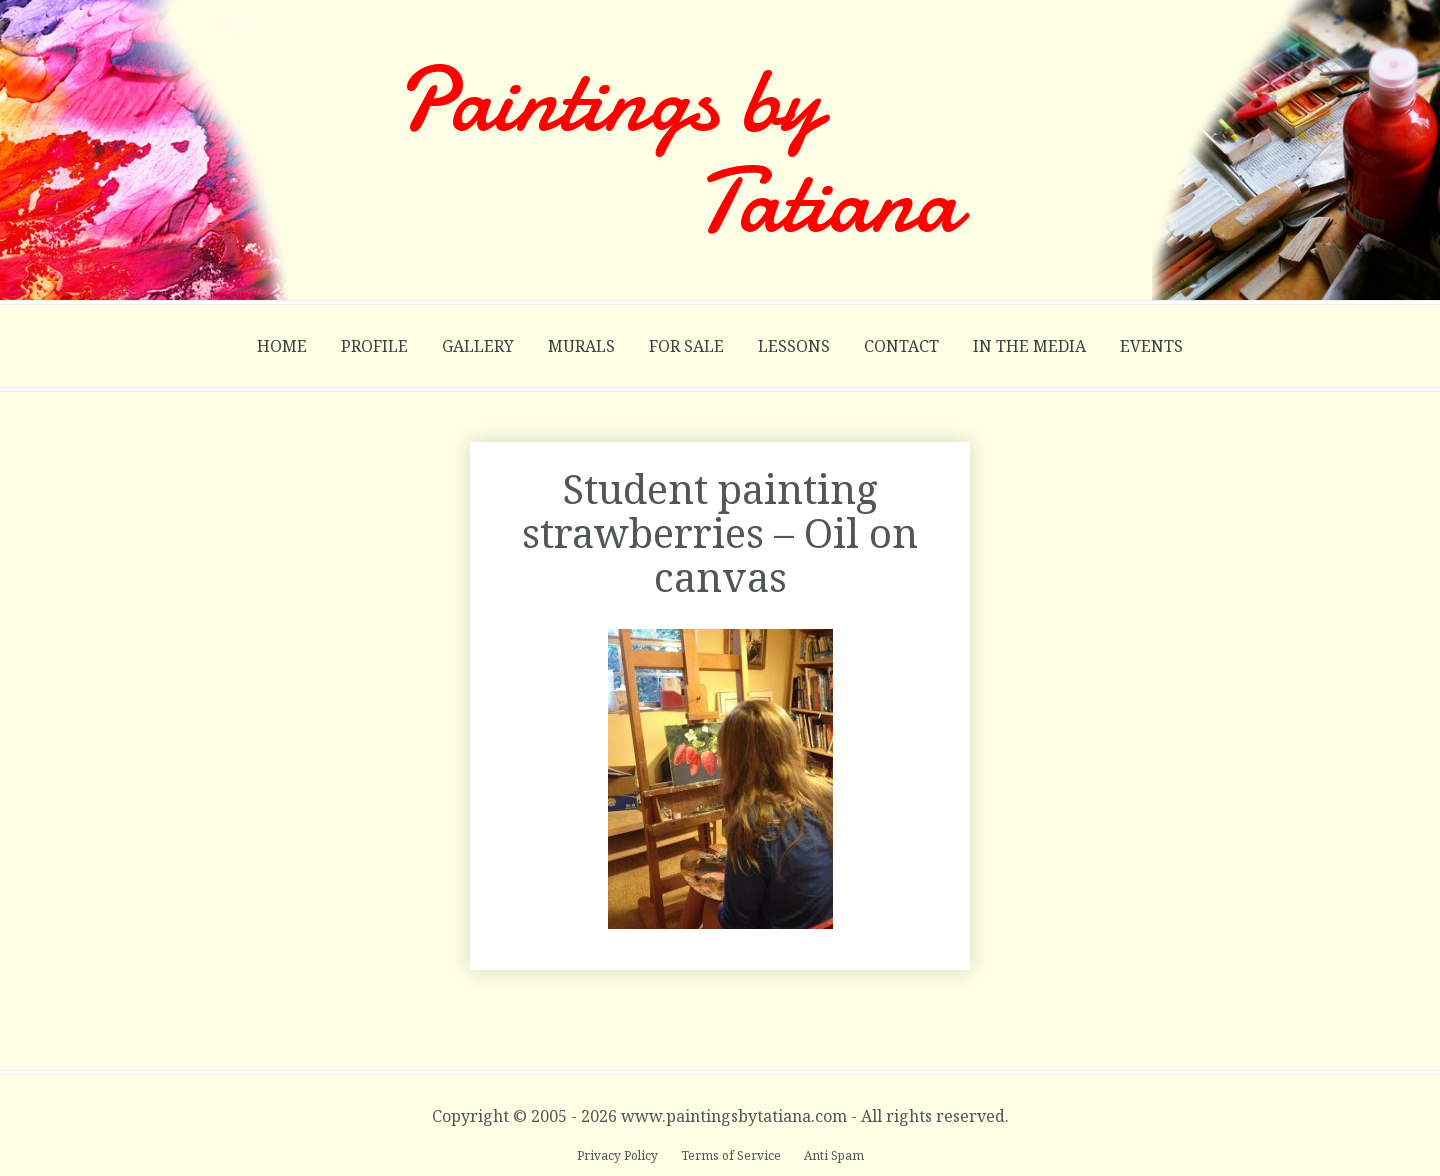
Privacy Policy (619, 1155)
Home (282, 346)
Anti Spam (834, 1155)
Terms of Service (732, 1155)
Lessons (794, 346)
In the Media (1029, 346)
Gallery (478, 346)
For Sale (686, 346)
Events (1151, 346)
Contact (901, 346)
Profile (374, 346)
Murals (581, 346)
